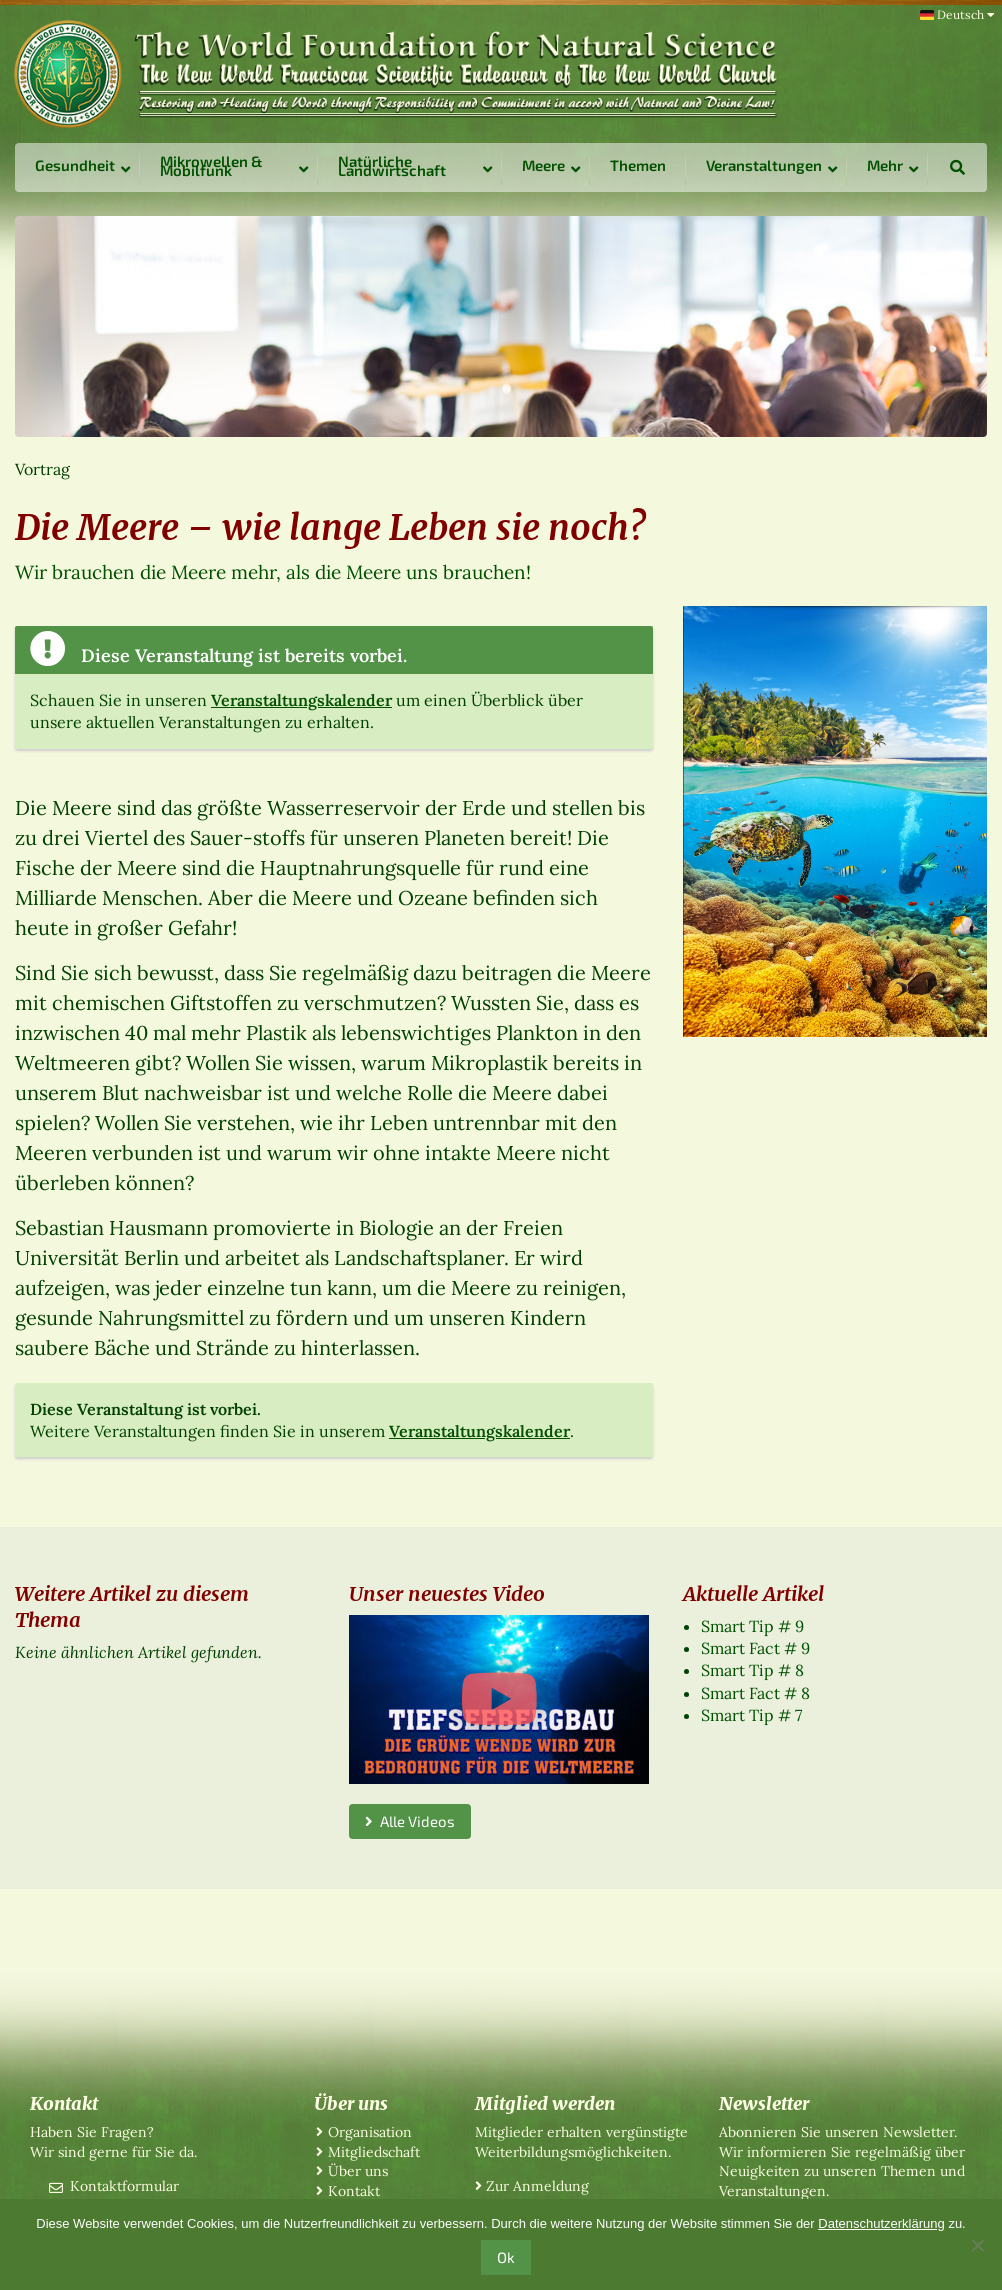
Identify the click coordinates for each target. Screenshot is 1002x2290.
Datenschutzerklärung (881, 2223)
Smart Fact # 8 (755, 1693)
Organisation (370, 2132)
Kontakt (354, 2191)
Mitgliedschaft (374, 2152)
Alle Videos (410, 1821)
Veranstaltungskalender (301, 700)
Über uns (358, 2171)
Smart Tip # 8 (752, 1670)
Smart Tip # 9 (752, 1626)
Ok (506, 2257)
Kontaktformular (124, 2186)
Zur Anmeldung (537, 2186)
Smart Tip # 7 (751, 1715)
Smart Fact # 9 (755, 1648)
